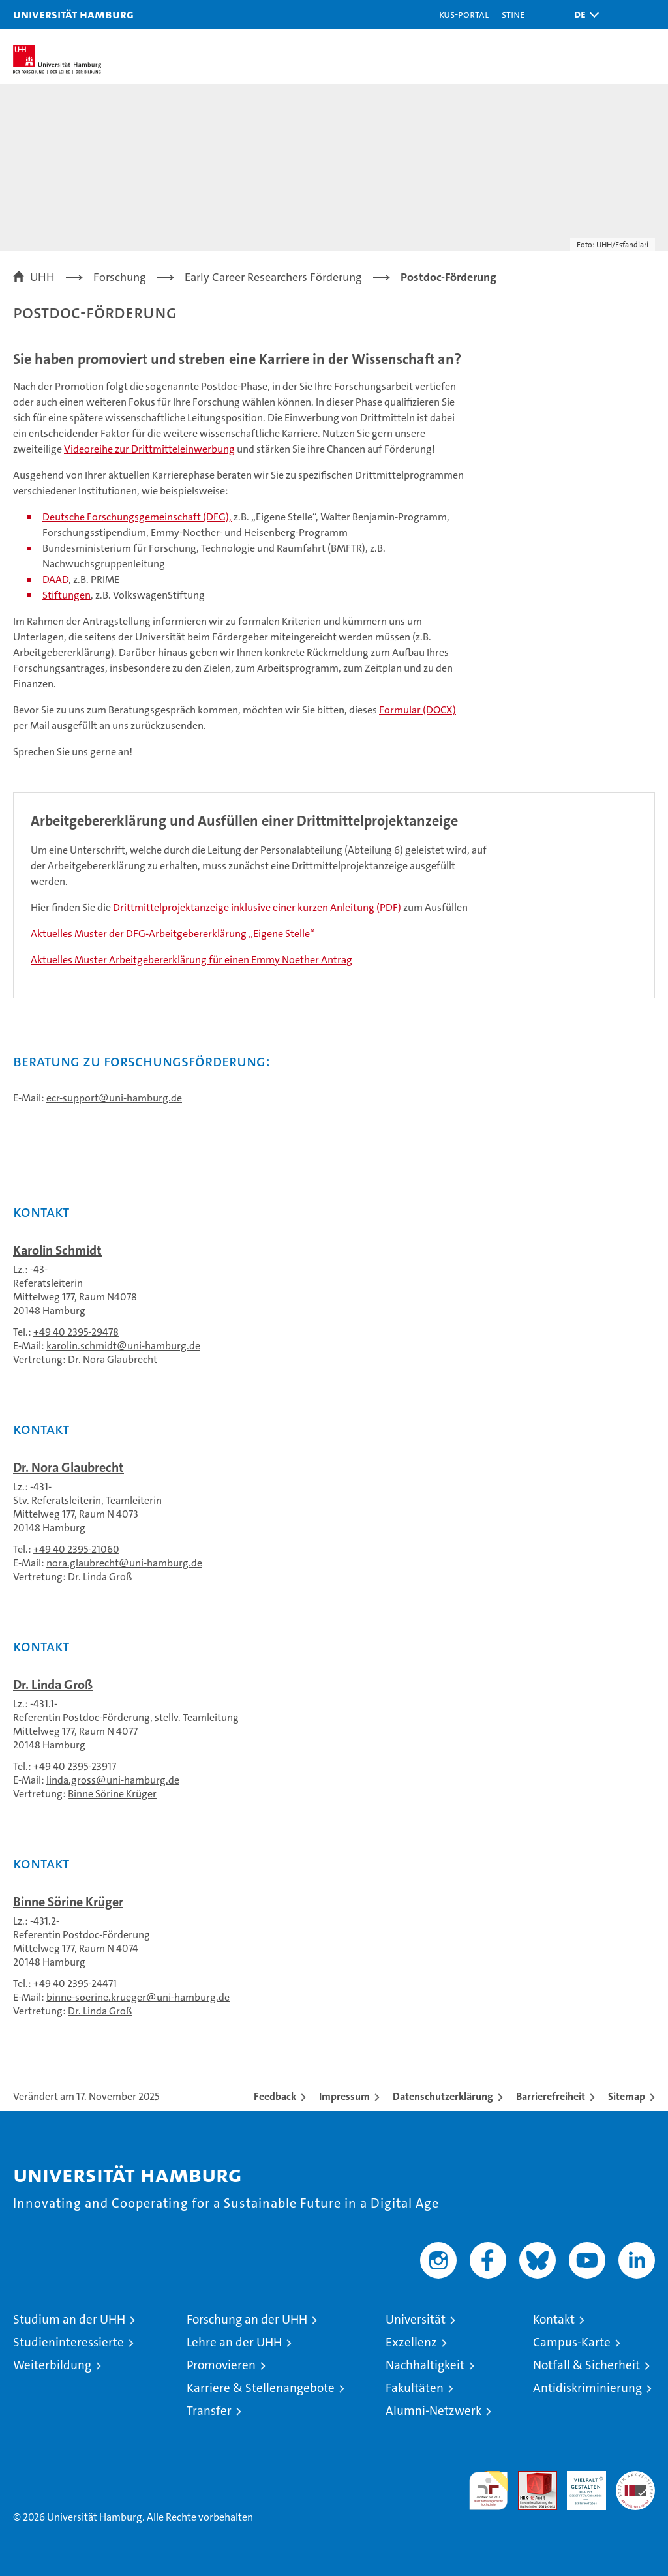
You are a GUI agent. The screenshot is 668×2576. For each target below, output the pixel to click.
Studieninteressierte (68, 2342)
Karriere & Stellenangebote (261, 2388)
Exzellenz (411, 2342)
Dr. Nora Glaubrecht (112, 1359)
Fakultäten (415, 2388)
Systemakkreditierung (635, 2478)
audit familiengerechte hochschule (488, 2490)
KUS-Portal (464, 14)
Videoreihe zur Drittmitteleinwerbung (149, 449)
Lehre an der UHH (234, 2342)
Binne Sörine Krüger (112, 1794)
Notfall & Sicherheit (586, 2365)
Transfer (209, 2411)
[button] (583, 14)
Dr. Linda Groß (100, 1576)
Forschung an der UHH (247, 2319)
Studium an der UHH (69, 2319)
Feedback (275, 2096)
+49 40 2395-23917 (74, 1766)
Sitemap (626, 2096)
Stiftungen (66, 595)
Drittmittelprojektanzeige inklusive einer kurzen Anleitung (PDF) (257, 907)
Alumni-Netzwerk (433, 2411)
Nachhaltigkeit (425, 2365)
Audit (530, 2478)
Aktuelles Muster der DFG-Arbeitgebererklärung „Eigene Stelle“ (172, 933)
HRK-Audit (579, 2484)
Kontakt (554, 2319)
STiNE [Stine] (513, 14)
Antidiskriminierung (587, 2388)
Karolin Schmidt (57, 1250)
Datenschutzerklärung (443, 2096)
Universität (416, 2319)
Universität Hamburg (73, 14)
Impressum (344, 2096)
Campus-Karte (572, 2342)
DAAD (55, 579)
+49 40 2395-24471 (75, 1983)
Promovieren (221, 2365)
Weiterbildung (52, 2365)
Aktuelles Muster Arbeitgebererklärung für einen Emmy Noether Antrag (191, 959)
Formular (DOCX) (417, 710)
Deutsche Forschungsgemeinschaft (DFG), (137, 517)
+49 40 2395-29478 (76, 1332)
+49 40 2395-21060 (76, 1549)
